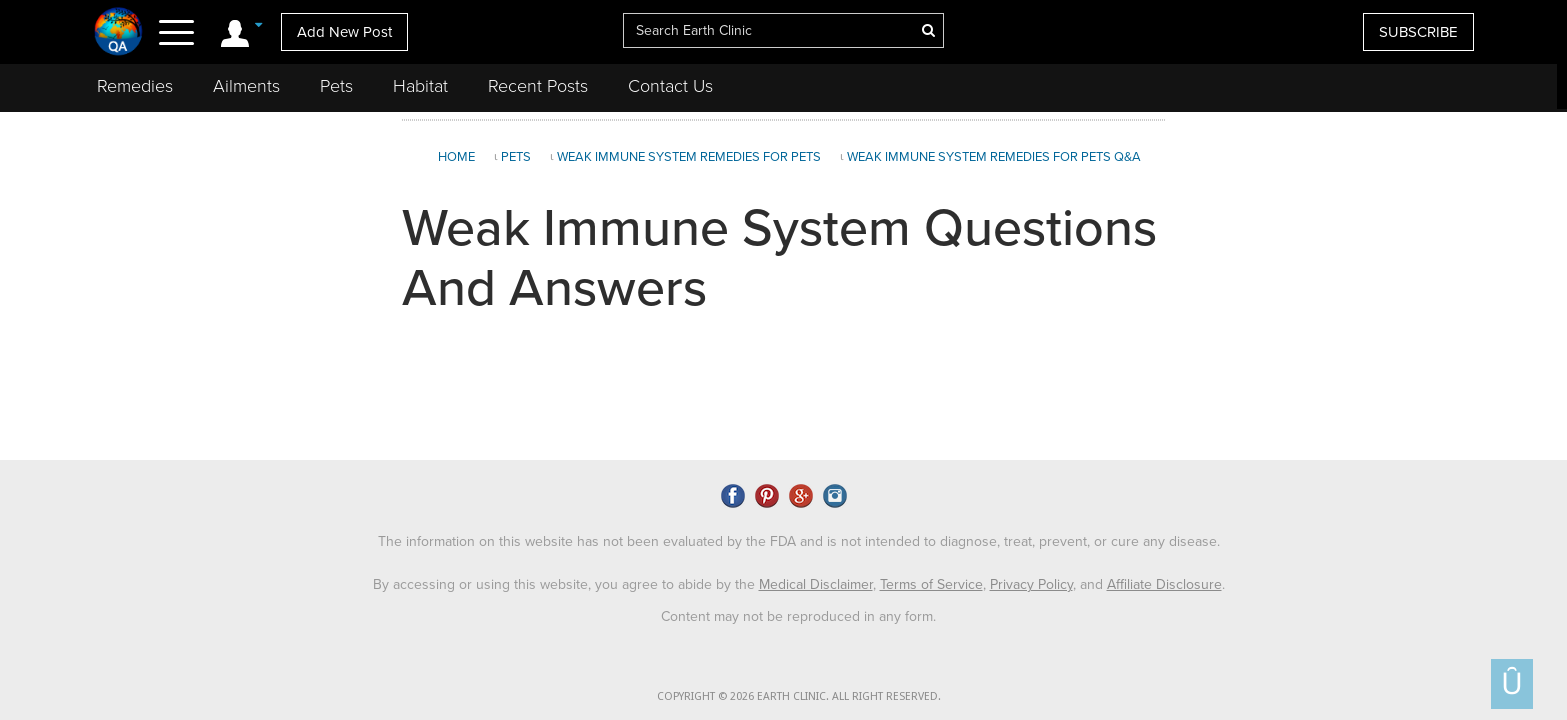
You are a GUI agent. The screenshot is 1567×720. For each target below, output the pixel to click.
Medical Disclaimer (816, 580)
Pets (336, 86)
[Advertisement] (1364, 284)
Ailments (246, 86)
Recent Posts (538, 86)
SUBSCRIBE (1418, 32)
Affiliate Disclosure (1164, 580)
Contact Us (670, 86)
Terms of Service (931, 580)
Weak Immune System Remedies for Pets (689, 157)
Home (456, 157)
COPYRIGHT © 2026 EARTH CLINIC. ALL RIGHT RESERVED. (799, 693)
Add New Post (344, 32)
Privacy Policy (1031, 580)
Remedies (135, 86)
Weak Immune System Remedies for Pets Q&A (994, 157)
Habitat (420, 86)
